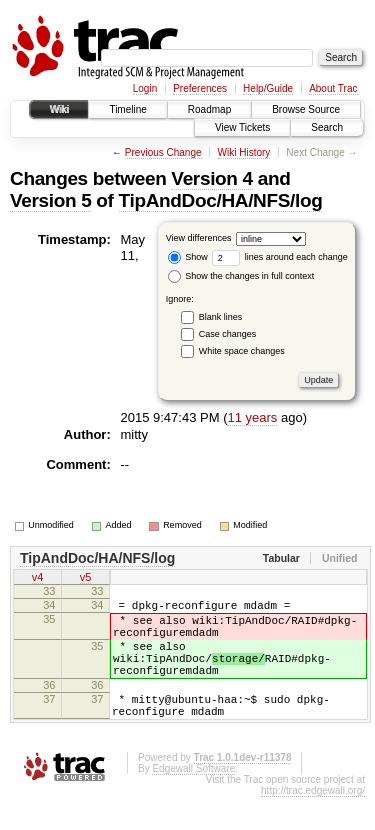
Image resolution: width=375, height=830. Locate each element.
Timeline (127, 109)
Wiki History (244, 152)
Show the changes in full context (241, 276)
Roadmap (209, 109)
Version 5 (50, 200)
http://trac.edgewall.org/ (313, 823)
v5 (86, 579)
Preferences (200, 88)
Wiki (59, 109)
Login (145, 88)
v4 (38, 579)
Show (188, 257)
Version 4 (211, 178)
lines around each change (280, 257)
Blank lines (221, 317)
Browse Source (306, 109)
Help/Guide (268, 88)
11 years (252, 417)
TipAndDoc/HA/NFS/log (221, 200)
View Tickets (242, 127)
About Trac (333, 88)
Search (327, 127)
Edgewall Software (193, 801)
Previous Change (163, 152)
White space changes (242, 351)
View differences (199, 238)
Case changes (228, 334)
